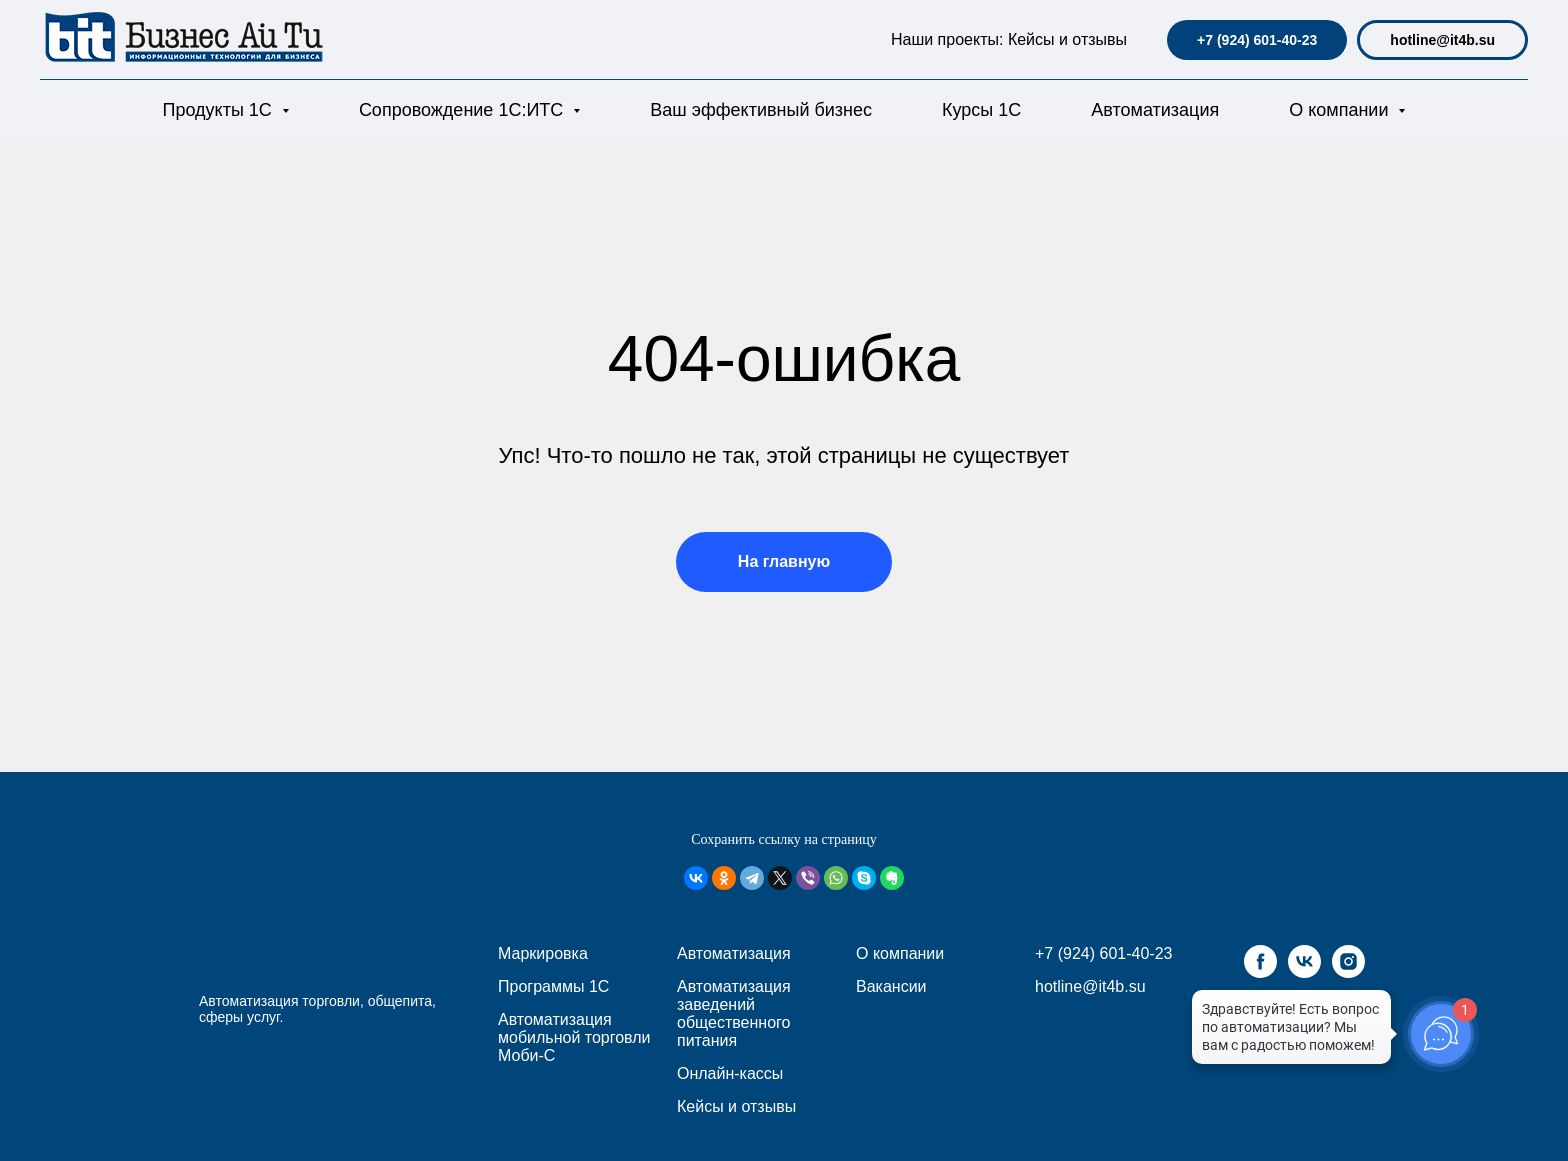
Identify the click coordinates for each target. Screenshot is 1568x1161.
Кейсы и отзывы (1067, 39)
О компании (900, 953)
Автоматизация (1155, 110)
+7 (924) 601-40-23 (1257, 40)
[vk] (1304, 972)
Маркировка (543, 953)
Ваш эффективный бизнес (761, 110)
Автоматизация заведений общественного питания (734, 1013)
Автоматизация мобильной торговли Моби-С (574, 1037)
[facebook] (1260, 972)
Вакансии (891, 986)
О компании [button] (1341, 110)
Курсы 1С (981, 110)
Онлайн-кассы (730, 1073)
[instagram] (1348, 972)
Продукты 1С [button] (220, 110)
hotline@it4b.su (1442, 40)
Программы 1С (553, 986)
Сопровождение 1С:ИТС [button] (463, 110)
